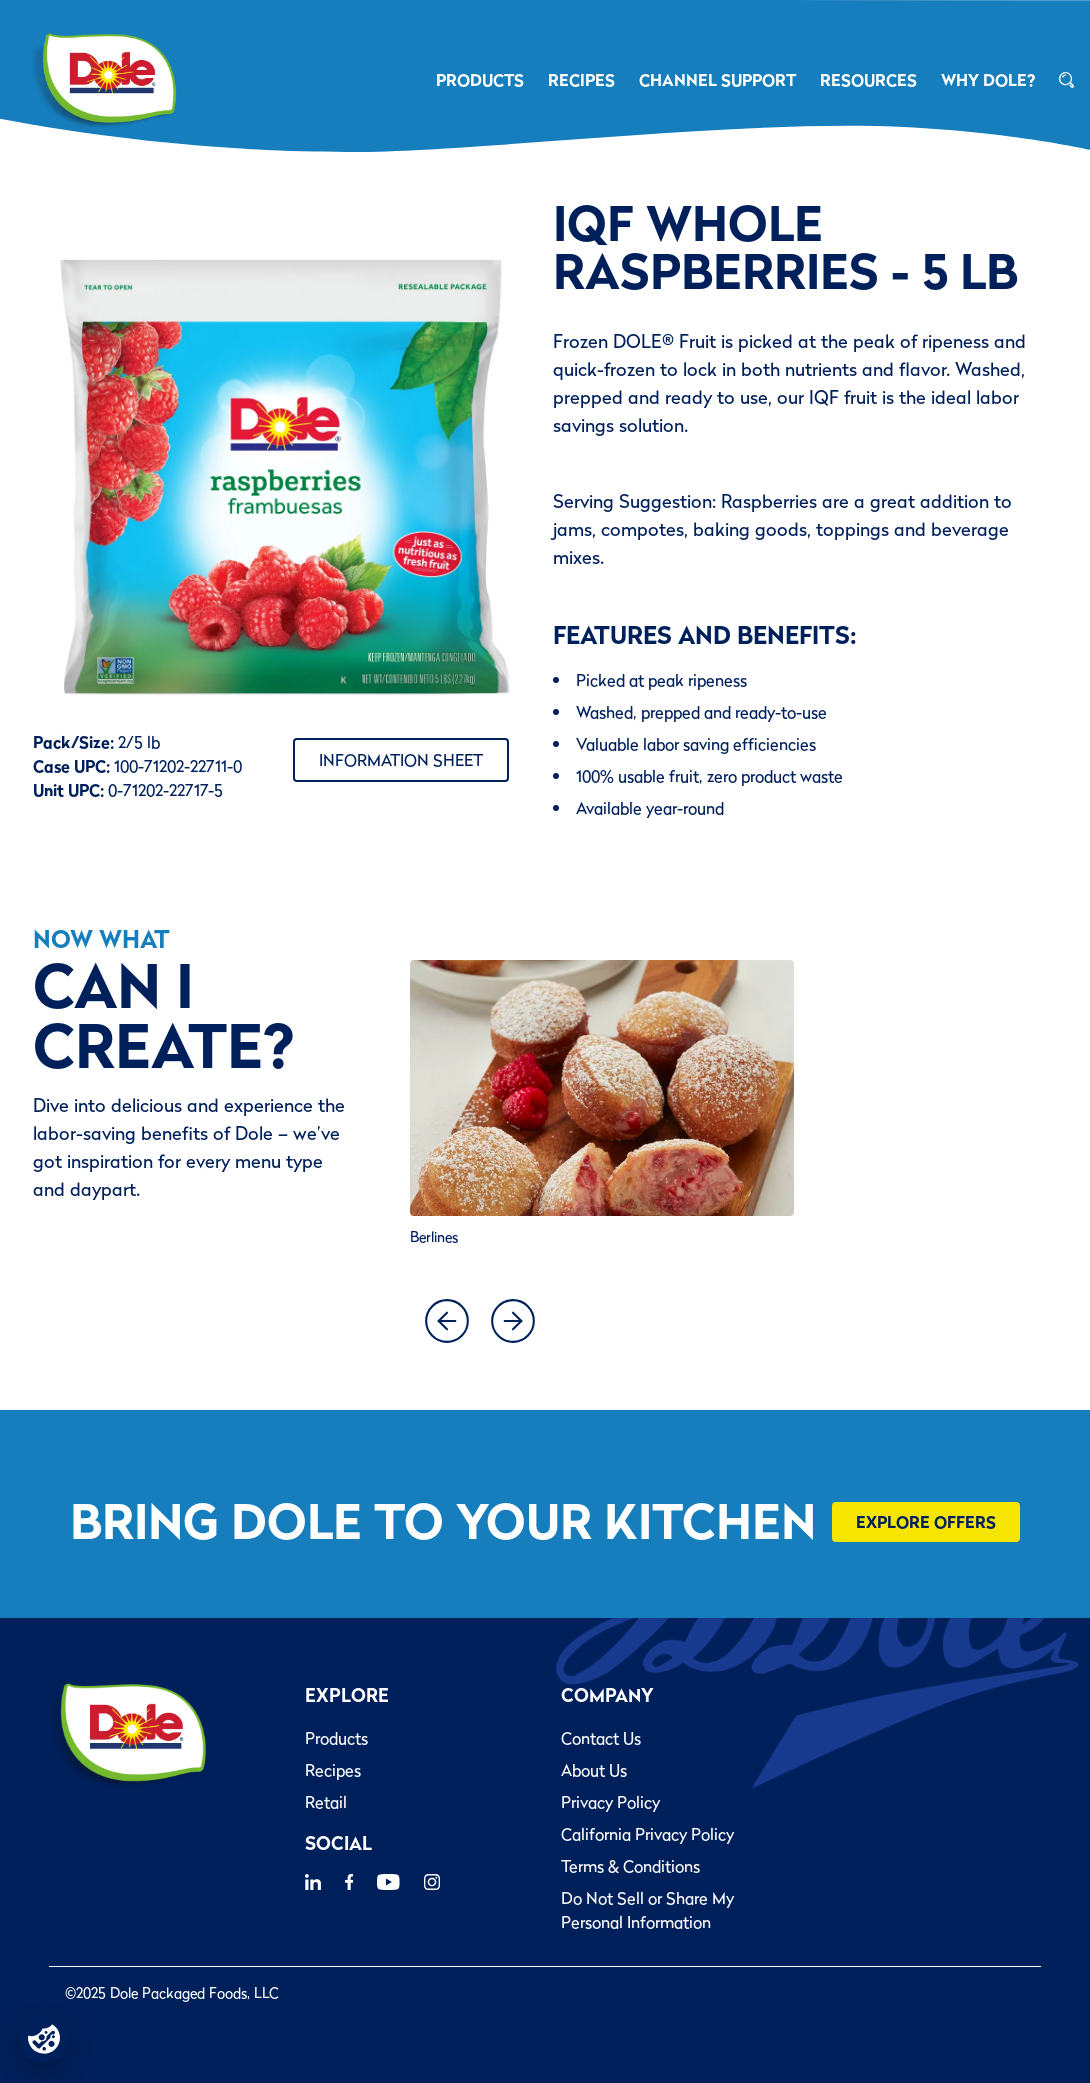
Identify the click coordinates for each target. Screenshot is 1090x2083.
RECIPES (581, 80)
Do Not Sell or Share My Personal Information (647, 1910)
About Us (594, 1770)
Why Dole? (988, 80)
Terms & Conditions (630, 1866)
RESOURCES (868, 80)
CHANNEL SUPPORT (717, 80)
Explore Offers (926, 1522)
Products (336, 1738)
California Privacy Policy (647, 1834)
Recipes (333, 1770)
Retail (326, 1802)
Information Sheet (401, 760)
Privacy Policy (610, 1802)
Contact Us (601, 1738)
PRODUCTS (480, 80)
